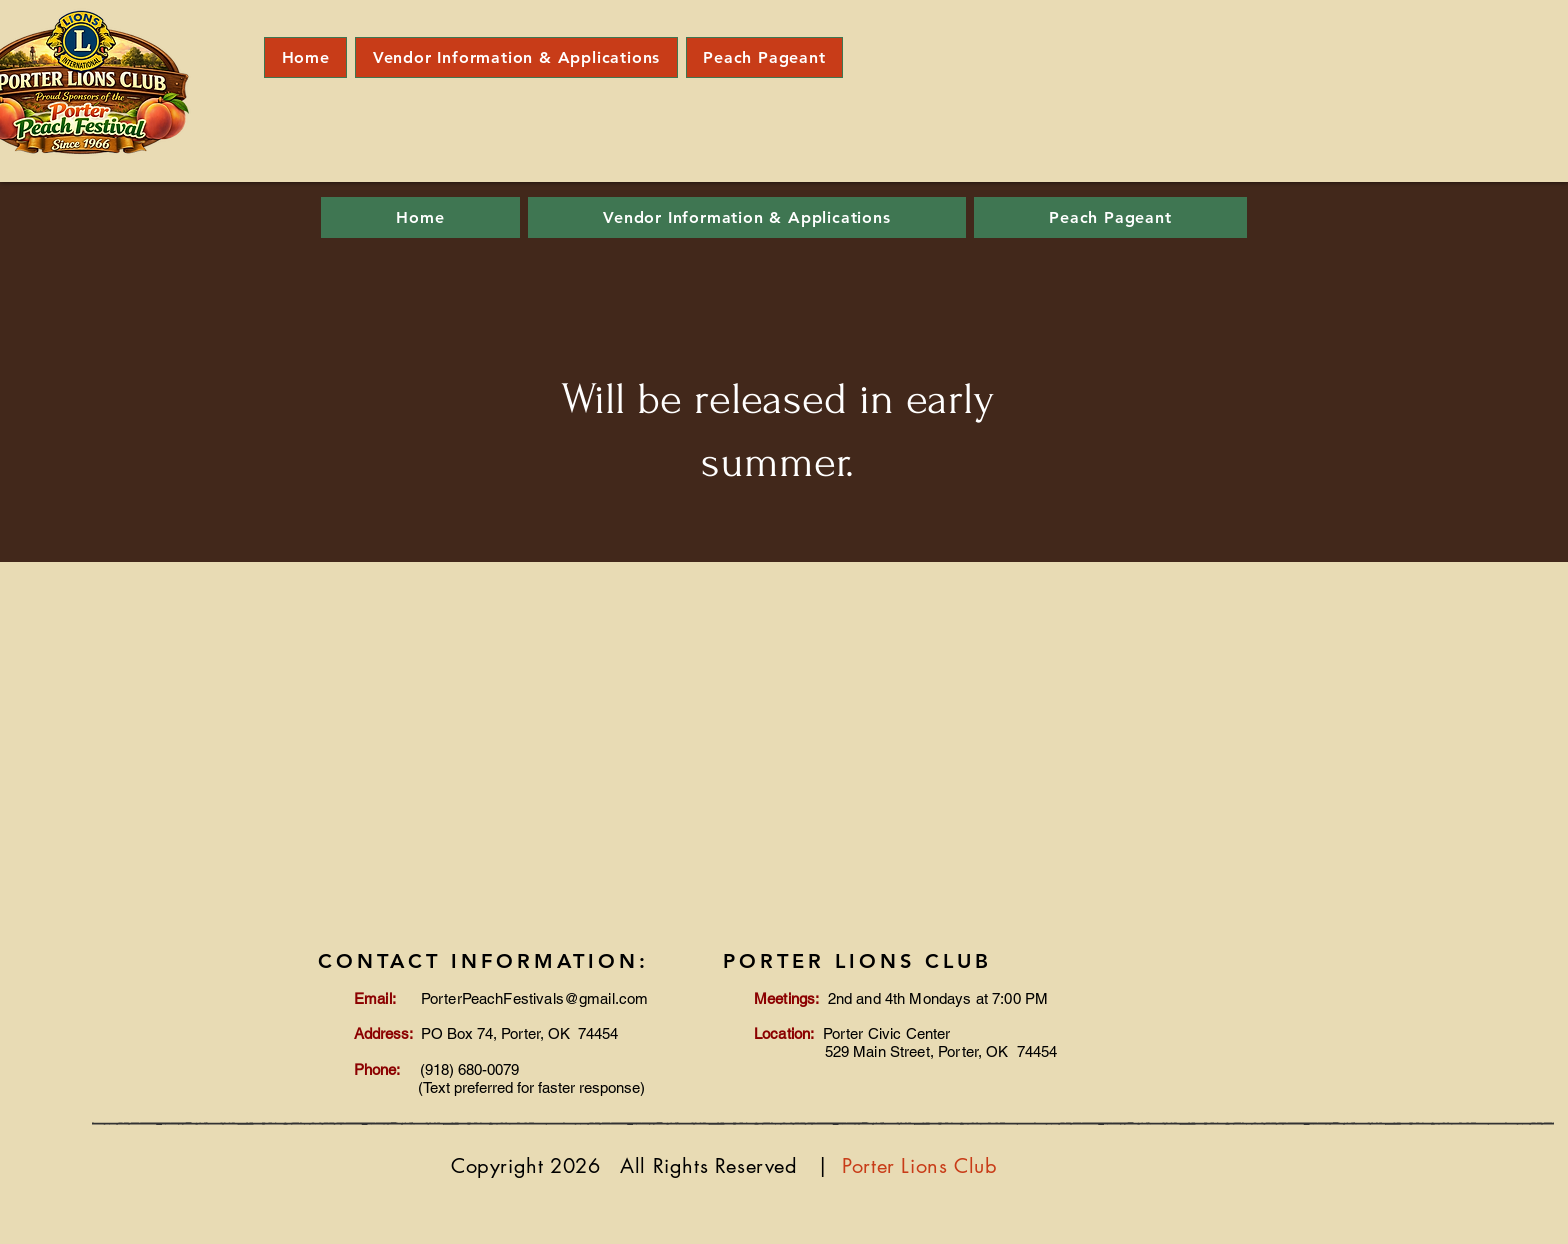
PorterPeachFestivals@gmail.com (535, 998)
